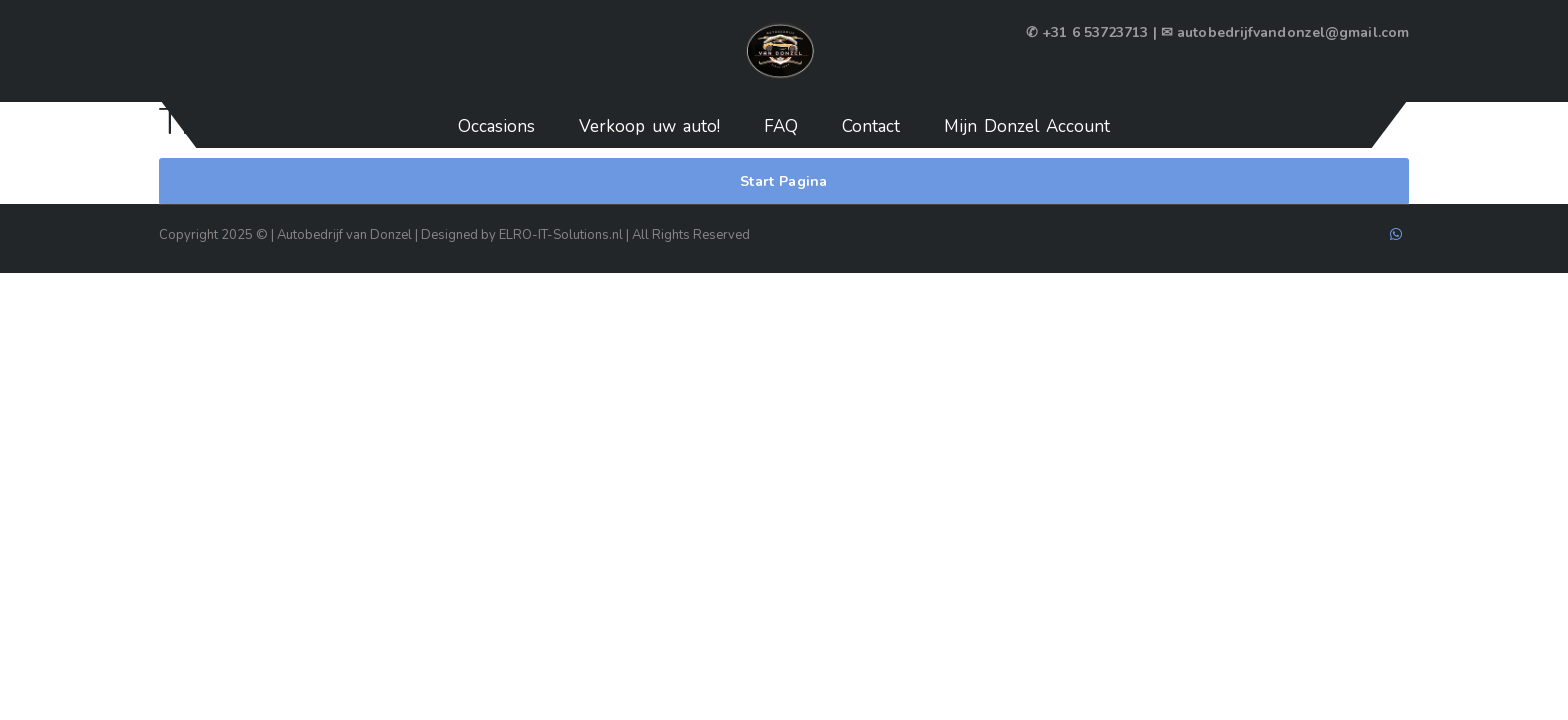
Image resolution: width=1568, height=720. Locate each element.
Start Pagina (784, 181)
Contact (871, 126)
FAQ (781, 126)
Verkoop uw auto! (649, 126)
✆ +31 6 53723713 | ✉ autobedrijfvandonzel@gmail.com (1217, 32)
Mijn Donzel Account (1027, 126)
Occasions (496, 126)
